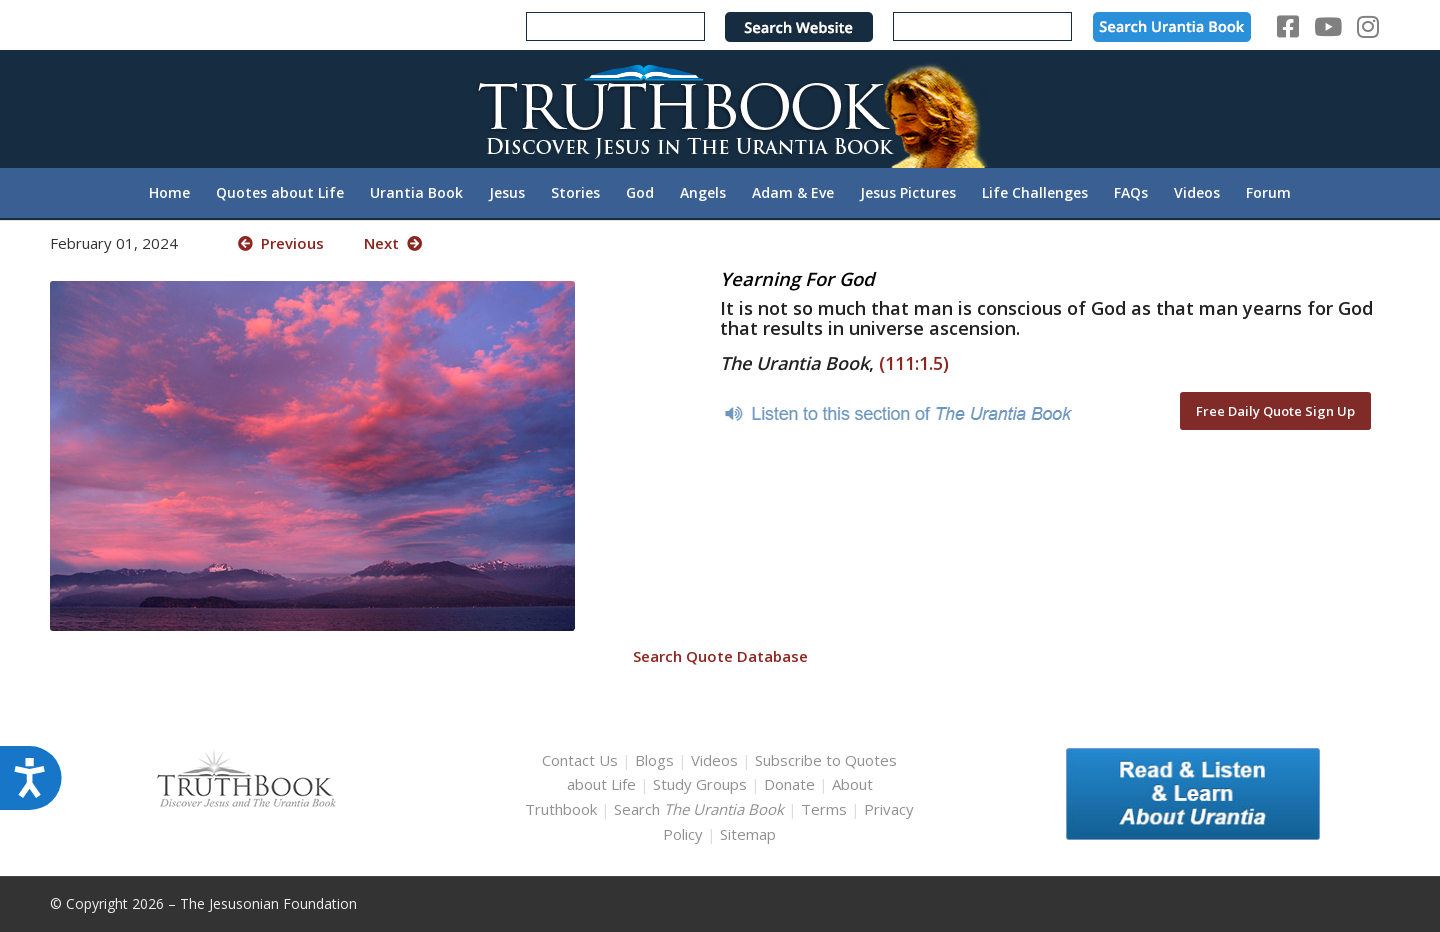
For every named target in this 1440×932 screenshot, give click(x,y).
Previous (281, 243)
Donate (789, 784)
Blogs (654, 760)
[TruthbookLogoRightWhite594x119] (720, 108)
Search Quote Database (720, 656)
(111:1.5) (914, 363)
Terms (824, 809)
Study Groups (702, 784)
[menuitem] (169, 193)
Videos (714, 760)
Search (701, 809)
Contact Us (580, 760)
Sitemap (748, 834)
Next (393, 243)
